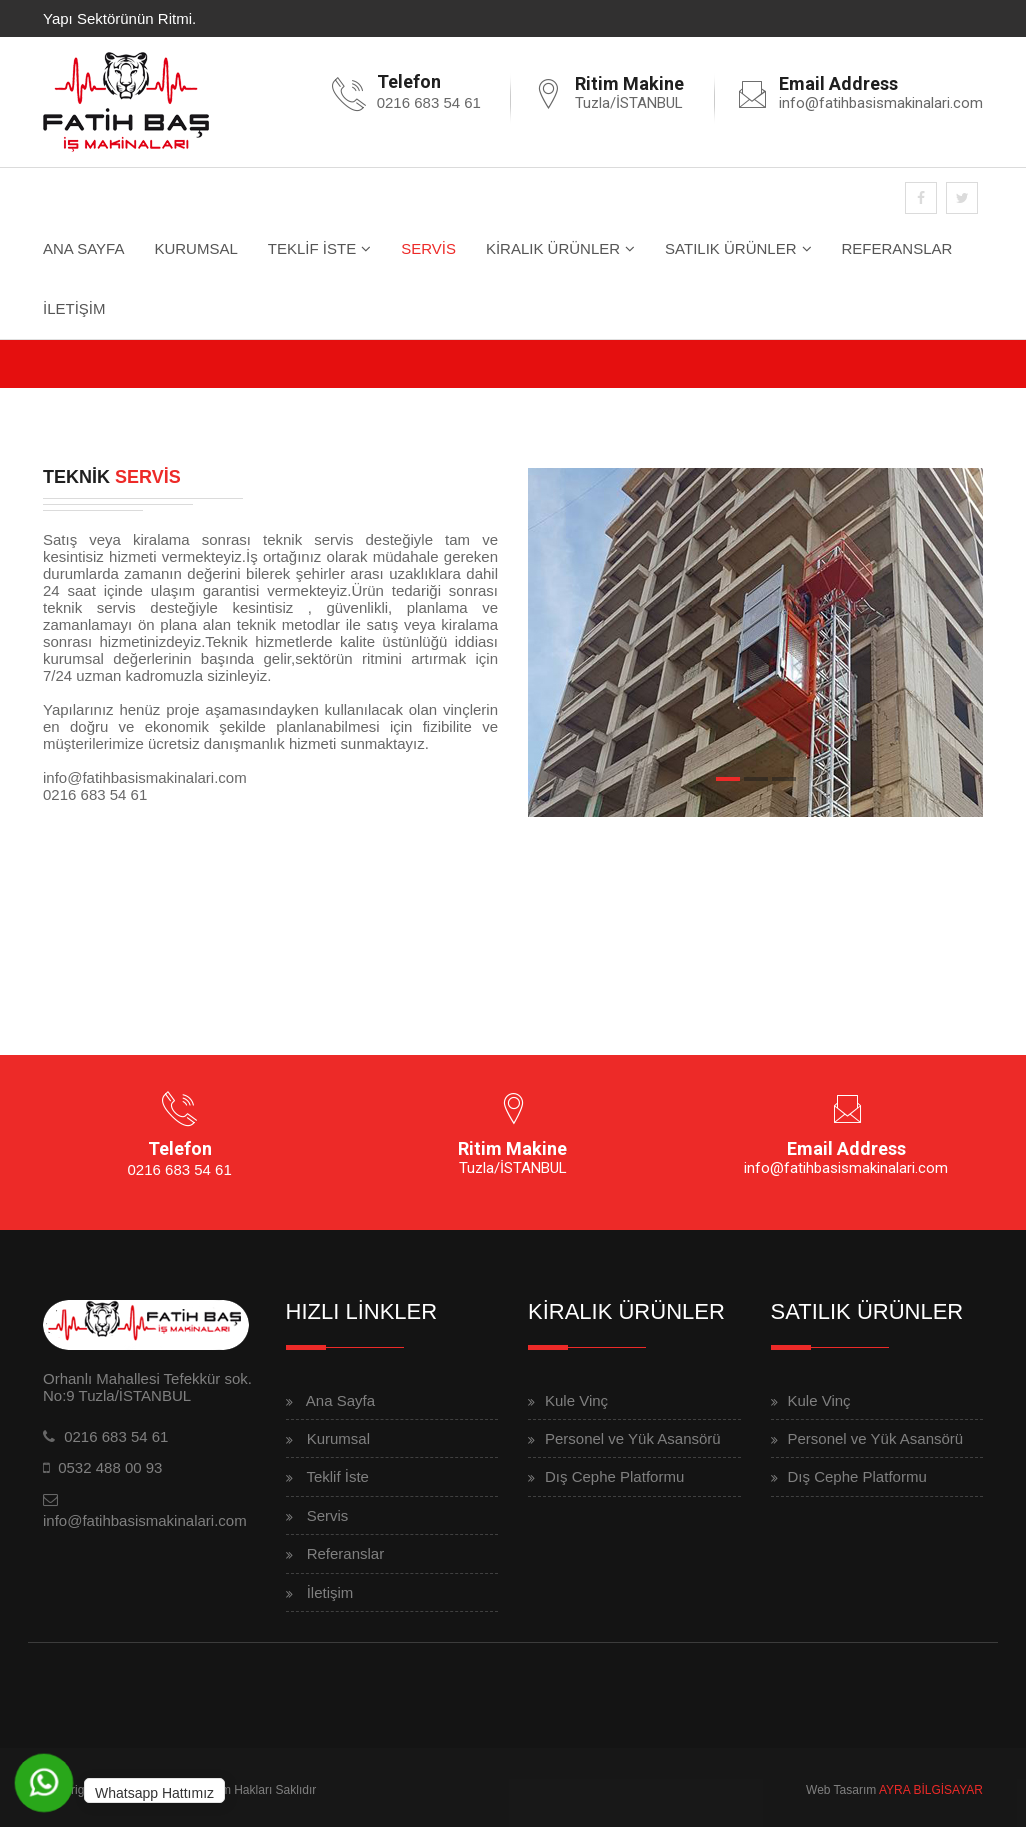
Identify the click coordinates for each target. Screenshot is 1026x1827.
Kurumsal (338, 1438)
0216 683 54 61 (429, 102)
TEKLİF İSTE (312, 248)
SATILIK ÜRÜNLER (730, 248)
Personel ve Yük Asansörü (633, 1438)
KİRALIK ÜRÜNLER (553, 248)
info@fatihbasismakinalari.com (881, 103)
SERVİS (428, 248)
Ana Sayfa (340, 1400)
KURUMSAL (195, 248)
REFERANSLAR (897, 248)
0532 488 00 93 (110, 1467)
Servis (328, 1515)
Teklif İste (337, 1476)
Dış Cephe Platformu (614, 1476)
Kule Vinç (576, 1400)
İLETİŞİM (74, 308)
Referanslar (346, 1553)
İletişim (330, 1592)
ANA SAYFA (83, 248)
